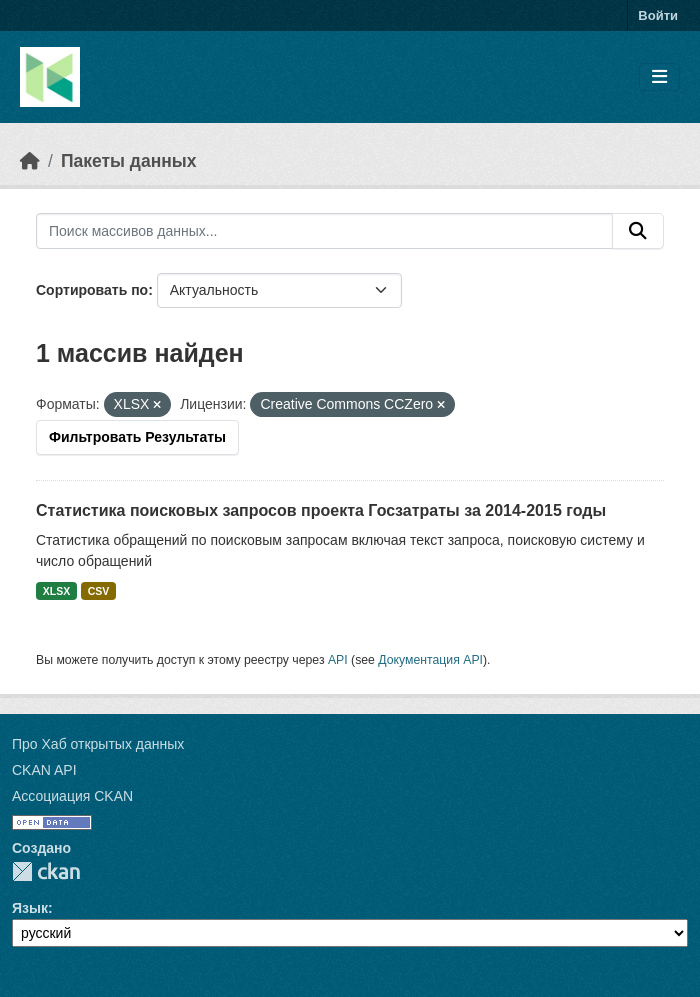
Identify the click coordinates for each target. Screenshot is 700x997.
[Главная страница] (30, 161)
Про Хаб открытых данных (98, 744)
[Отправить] (638, 231)
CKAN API (44, 770)
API (338, 660)
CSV (99, 591)
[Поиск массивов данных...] (324, 231)
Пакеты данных (129, 161)
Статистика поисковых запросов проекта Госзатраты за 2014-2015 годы (321, 510)
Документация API (430, 660)
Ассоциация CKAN (72, 796)
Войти (658, 15)
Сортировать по (92, 290)
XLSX (56, 591)
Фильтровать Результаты (137, 437)
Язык (30, 908)
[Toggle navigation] (659, 77)
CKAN (46, 871)
